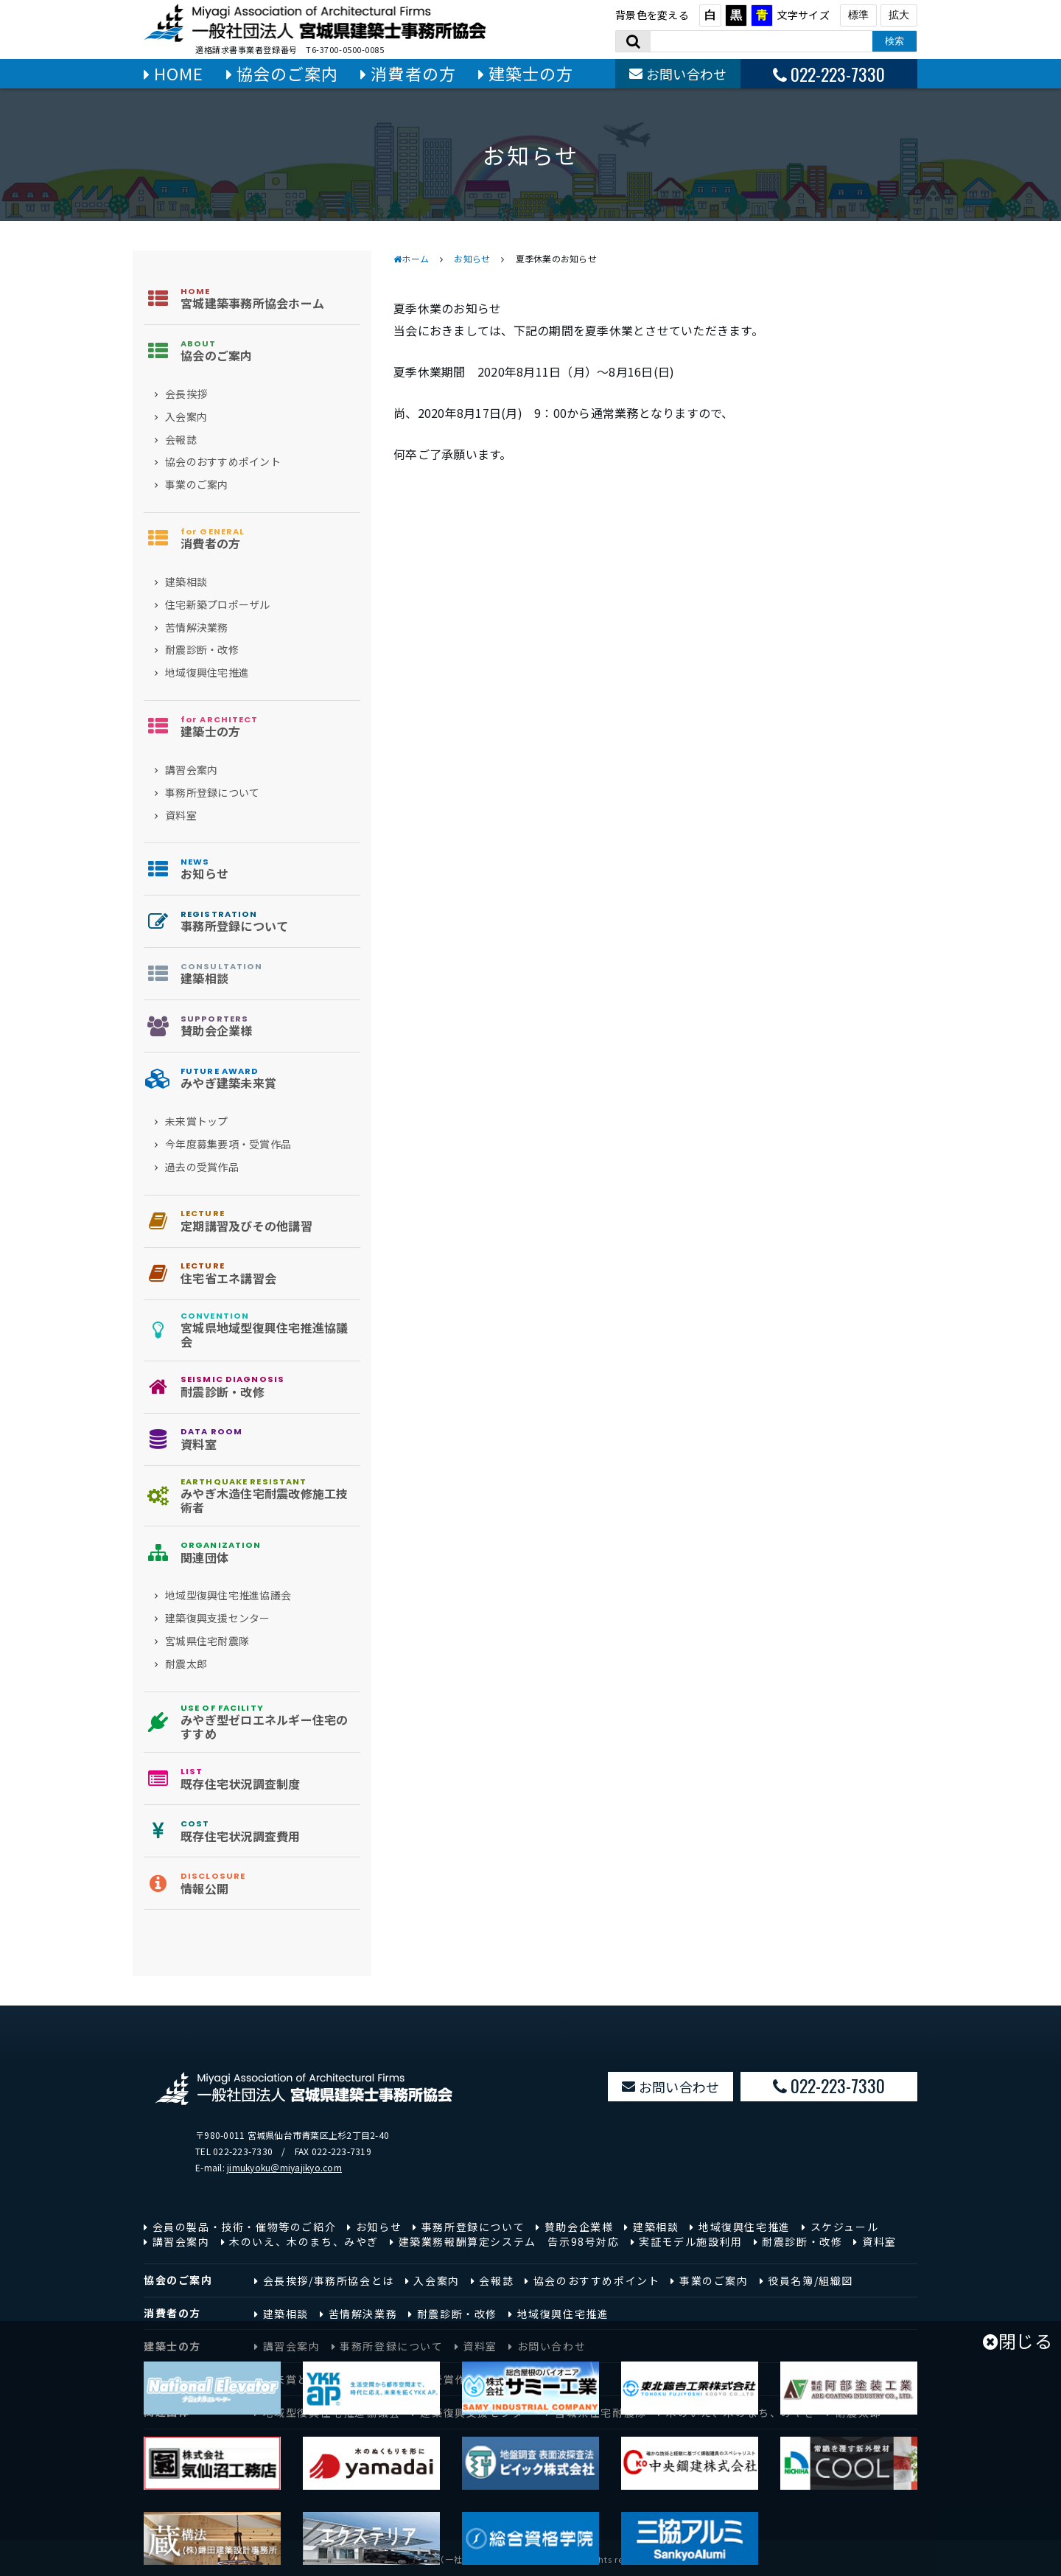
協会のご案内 (288, 73)
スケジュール (844, 2226)
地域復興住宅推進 (207, 672)
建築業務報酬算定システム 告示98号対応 (509, 2241)
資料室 (181, 815)
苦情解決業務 (196, 627)
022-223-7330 (838, 73)
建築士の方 (531, 73)
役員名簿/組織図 (810, 2280)
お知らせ (472, 258)
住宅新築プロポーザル (217, 604)
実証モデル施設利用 (690, 2241)
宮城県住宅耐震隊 (207, 1641)
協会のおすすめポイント (223, 461)
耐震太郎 (186, 1664)
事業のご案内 (196, 484)
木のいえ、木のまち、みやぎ (304, 2241)
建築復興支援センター (217, 1618)
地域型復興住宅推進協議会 (228, 1595)
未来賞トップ (196, 1121)
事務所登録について (212, 792)
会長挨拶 (186, 394)
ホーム (415, 258)
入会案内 (186, 417)
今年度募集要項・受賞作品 (228, 1144)
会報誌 (181, 439)
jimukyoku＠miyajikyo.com (284, 2167)
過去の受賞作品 (202, 1167)
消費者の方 (413, 73)
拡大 (899, 15)
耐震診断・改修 (202, 649)
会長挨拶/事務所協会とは (328, 2280)
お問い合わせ (686, 73)
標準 (858, 15)
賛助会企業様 (579, 2226)
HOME (178, 73)
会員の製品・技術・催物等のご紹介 (245, 2226)
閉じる (1017, 2340)
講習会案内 (191, 770)
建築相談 (186, 582)
